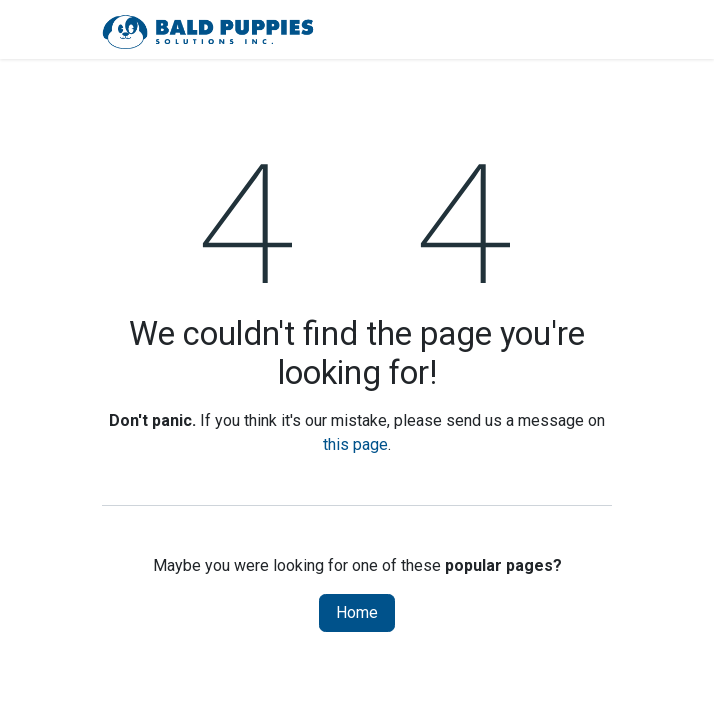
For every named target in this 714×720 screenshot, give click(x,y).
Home (357, 612)
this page (355, 444)
